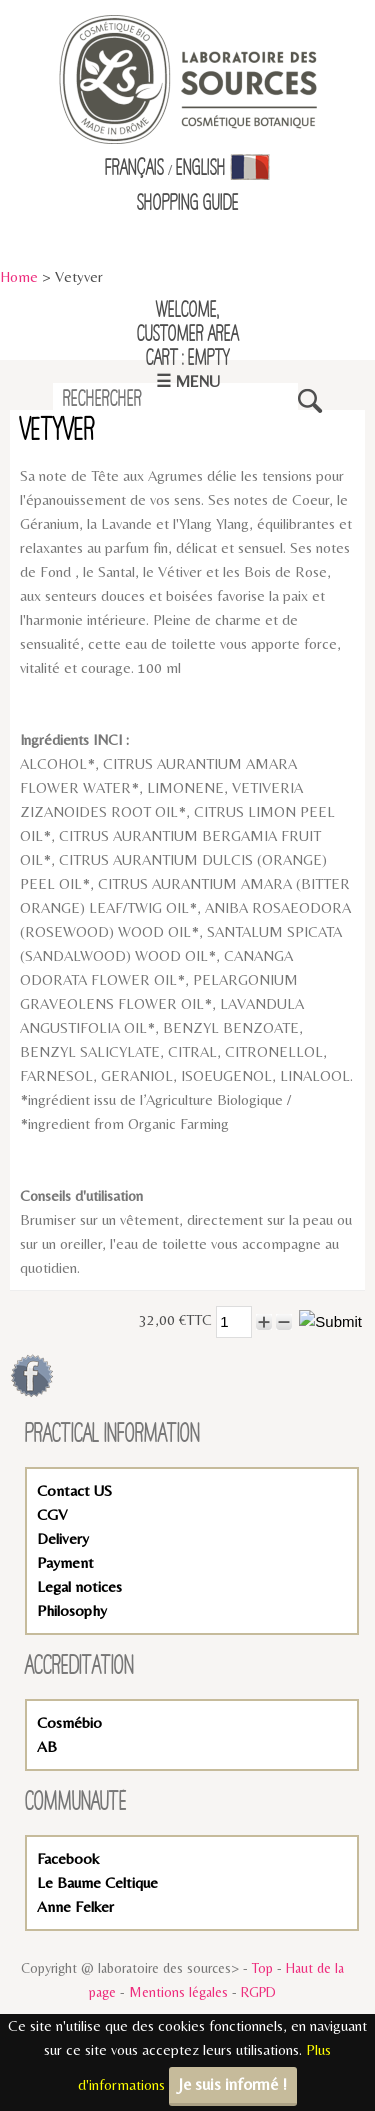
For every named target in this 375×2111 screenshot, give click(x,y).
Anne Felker (75, 1906)
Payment (65, 1562)
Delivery (63, 1538)
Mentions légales (178, 1992)
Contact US (74, 1490)
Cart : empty (188, 359)
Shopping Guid (184, 204)
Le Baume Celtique (97, 1882)
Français (134, 169)
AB (47, 1746)
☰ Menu (188, 381)
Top (262, 1968)
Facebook (68, 1858)
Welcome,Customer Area (188, 323)
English (201, 169)
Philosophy (72, 1610)
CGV (52, 1514)
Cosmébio (69, 1722)
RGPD (258, 1992)
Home (19, 276)
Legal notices (79, 1586)
